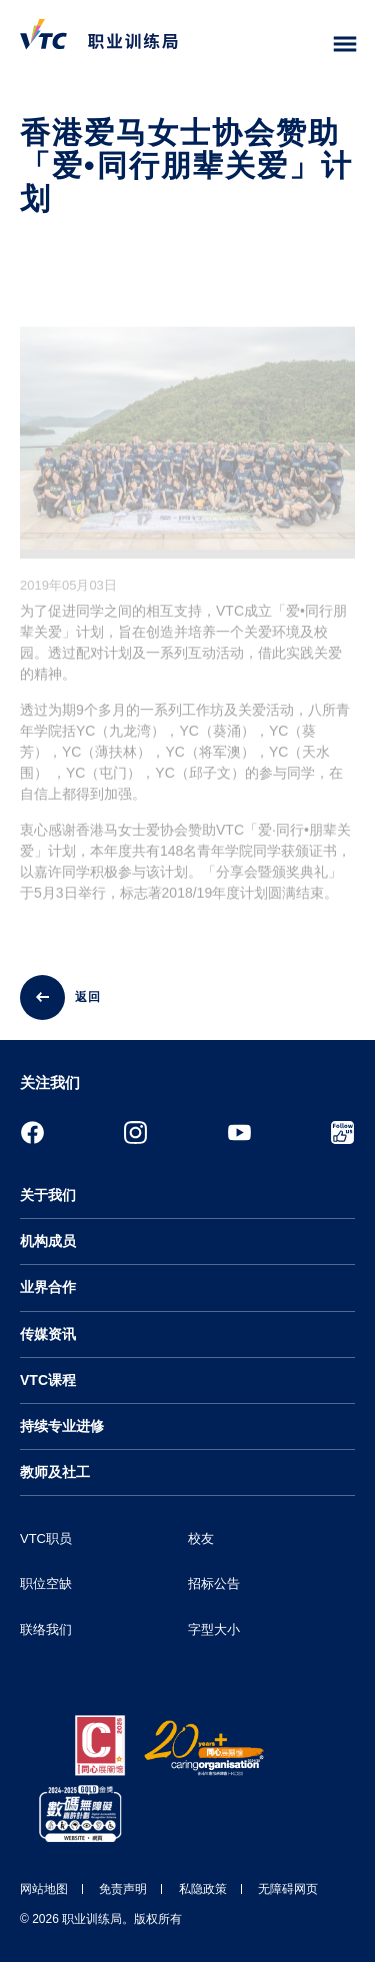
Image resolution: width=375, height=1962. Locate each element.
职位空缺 (46, 1583)
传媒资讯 (48, 1334)
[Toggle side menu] (345, 44)
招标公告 (214, 1583)
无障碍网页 (288, 1889)
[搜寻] (303, 45)
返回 (88, 997)
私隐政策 (203, 1889)
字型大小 (214, 1629)
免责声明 (123, 1889)
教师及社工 (55, 1472)
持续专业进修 (62, 1426)
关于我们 (48, 1195)
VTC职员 (46, 1538)
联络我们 (46, 1629)
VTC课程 (48, 1380)
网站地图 (44, 1889)
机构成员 (48, 1241)
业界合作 (48, 1287)
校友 (201, 1538)
